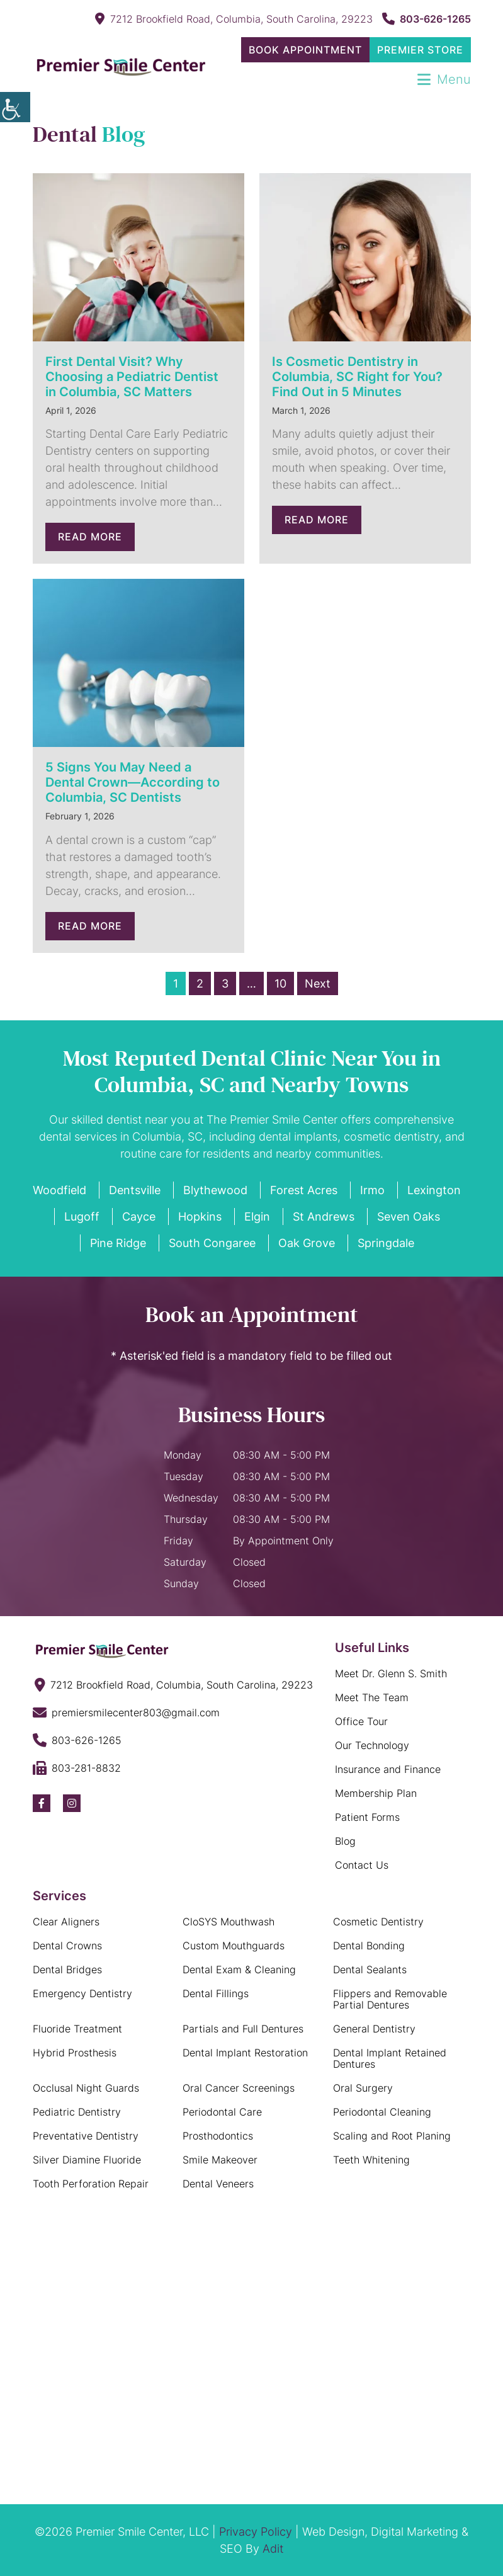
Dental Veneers (218, 2183)
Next (318, 983)
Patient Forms (367, 1817)
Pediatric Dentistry (77, 2112)
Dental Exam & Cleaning (239, 1969)
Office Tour (361, 1721)
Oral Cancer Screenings (239, 2088)
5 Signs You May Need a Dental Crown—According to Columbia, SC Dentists (132, 782)
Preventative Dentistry (85, 2135)
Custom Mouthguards (234, 1945)
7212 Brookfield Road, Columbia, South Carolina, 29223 (234, 19)
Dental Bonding (369, 1945)
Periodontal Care (222, 2112)
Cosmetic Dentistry (378, 1921)
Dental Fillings (216, 1993)
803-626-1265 (426, 19)
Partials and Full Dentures (243, 2028)
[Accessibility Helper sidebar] (15, 107)
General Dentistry (374, 2028)
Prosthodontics (218, 2135)
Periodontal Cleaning (382, 2112)
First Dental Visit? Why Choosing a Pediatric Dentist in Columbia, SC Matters (131, 376)
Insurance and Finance (388, 1769)
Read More (90, 536)
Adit (273, 2548)
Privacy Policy (255, 2531)
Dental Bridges (67, 1969)
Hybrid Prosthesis (74, 2052)
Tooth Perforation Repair (91, 2183)
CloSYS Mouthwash (228, 1921)
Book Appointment (305, 49)
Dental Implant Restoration (245, 2052)
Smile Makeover (220, 2159)
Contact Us (361, 1865)
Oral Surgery (363, 2088)
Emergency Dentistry (82, 1993)
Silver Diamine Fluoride (87, 2159)
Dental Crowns (67, 1945)
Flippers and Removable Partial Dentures (390, 1999)
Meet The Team (372, 1697)
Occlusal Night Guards (86, 2088)
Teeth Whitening (371, 2159)
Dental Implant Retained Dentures (389, 2058)
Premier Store (420, 49)
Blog (345, 1841)
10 (280, 983)
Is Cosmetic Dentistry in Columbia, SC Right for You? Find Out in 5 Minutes (357, 376)
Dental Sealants (370, 1969)
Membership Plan (376, 1793)
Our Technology (372, 1745)
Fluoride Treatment (77, 2028)
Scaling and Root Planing (392, 2135)
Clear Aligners (66, 1921)
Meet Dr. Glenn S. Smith (391, 1673)
